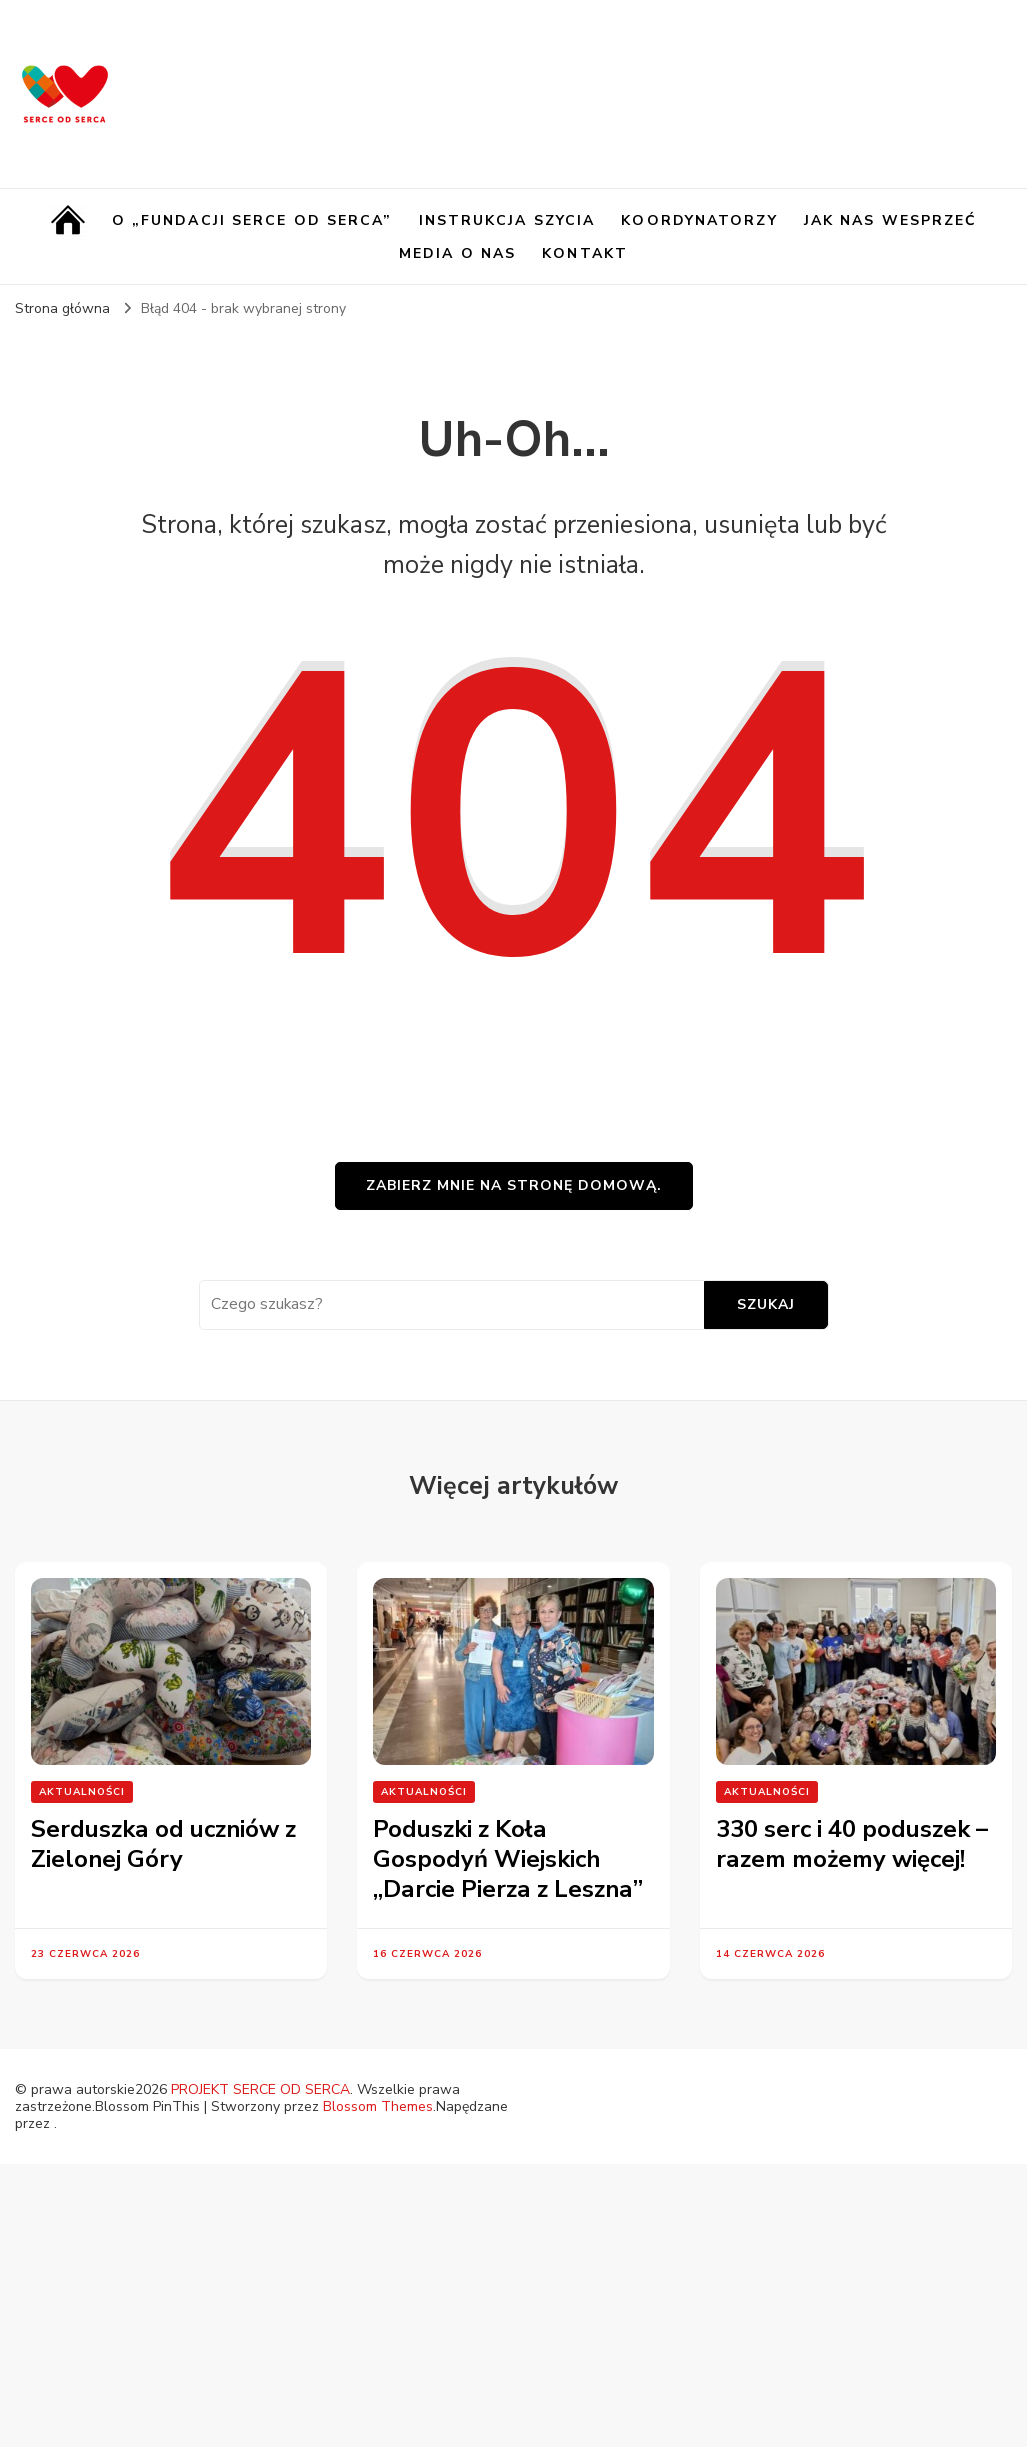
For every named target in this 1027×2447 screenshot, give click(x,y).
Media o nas (457, 253)
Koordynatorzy (699, 220)
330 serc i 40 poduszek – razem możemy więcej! (852, 1844)
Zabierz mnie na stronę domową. (514, 1185)
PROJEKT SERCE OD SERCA (260, 2089)
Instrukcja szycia (507, 220)
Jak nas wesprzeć (891, 220)
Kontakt (585, 253)
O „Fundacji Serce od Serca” (252, 220)
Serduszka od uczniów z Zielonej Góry (163, 1844)
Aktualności (82, 1792)
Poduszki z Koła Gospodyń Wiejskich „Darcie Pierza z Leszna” (508, 1859)
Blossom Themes (378, 2106)
